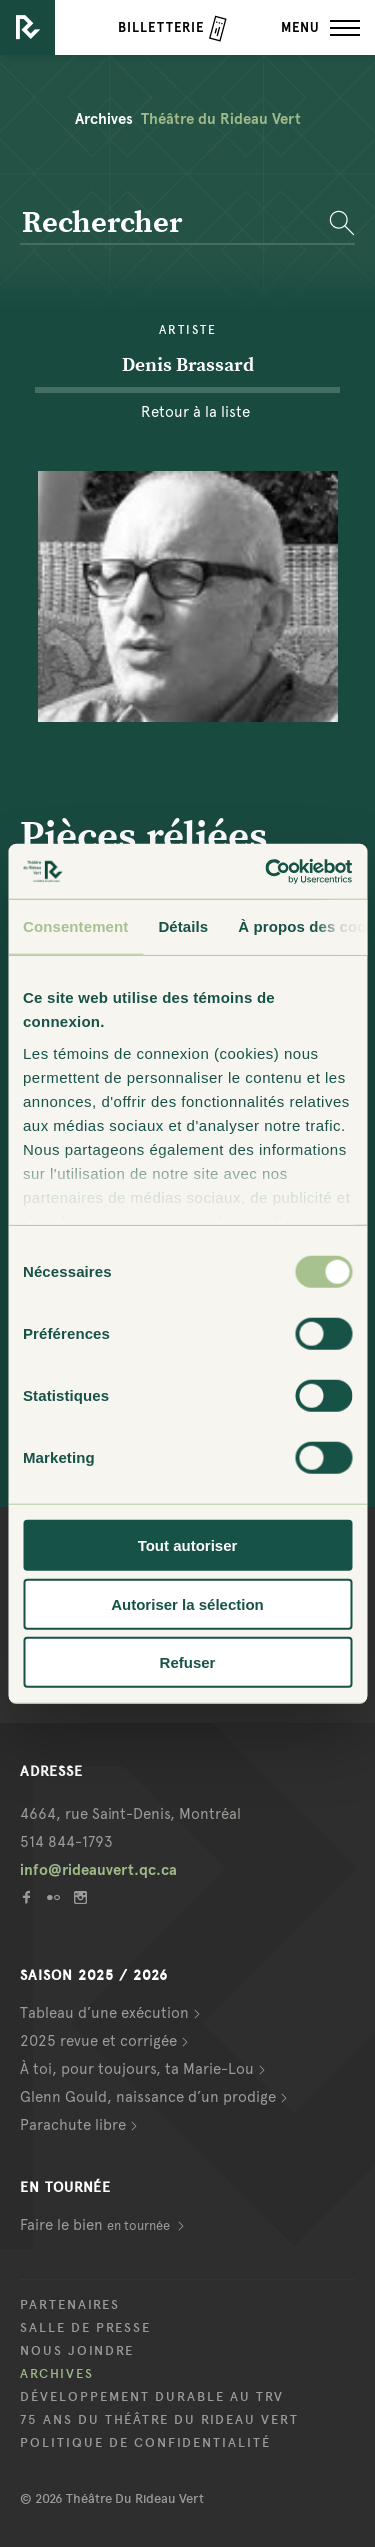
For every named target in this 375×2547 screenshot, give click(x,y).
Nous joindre (77, 2351)
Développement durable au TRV (152, 2397)
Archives (57, 2374)
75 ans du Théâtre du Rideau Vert (159, 2420)
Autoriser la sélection (187, 1603)
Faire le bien (96, 2225)
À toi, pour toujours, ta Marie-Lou (137, 2069)
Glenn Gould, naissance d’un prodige (148, 2097)
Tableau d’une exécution (104, 2013)
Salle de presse (85, 2328)
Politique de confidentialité (145, 2443)
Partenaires (70, 2305)
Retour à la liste (195, 412)
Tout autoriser (188, 1545)
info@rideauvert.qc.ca (98, 1870)
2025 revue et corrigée (98, 2041)
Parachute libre (73, 2125)
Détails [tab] (183, 926)
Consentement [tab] (75, 926)
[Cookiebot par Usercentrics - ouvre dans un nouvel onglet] (267, 871)
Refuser (188, 1662)
